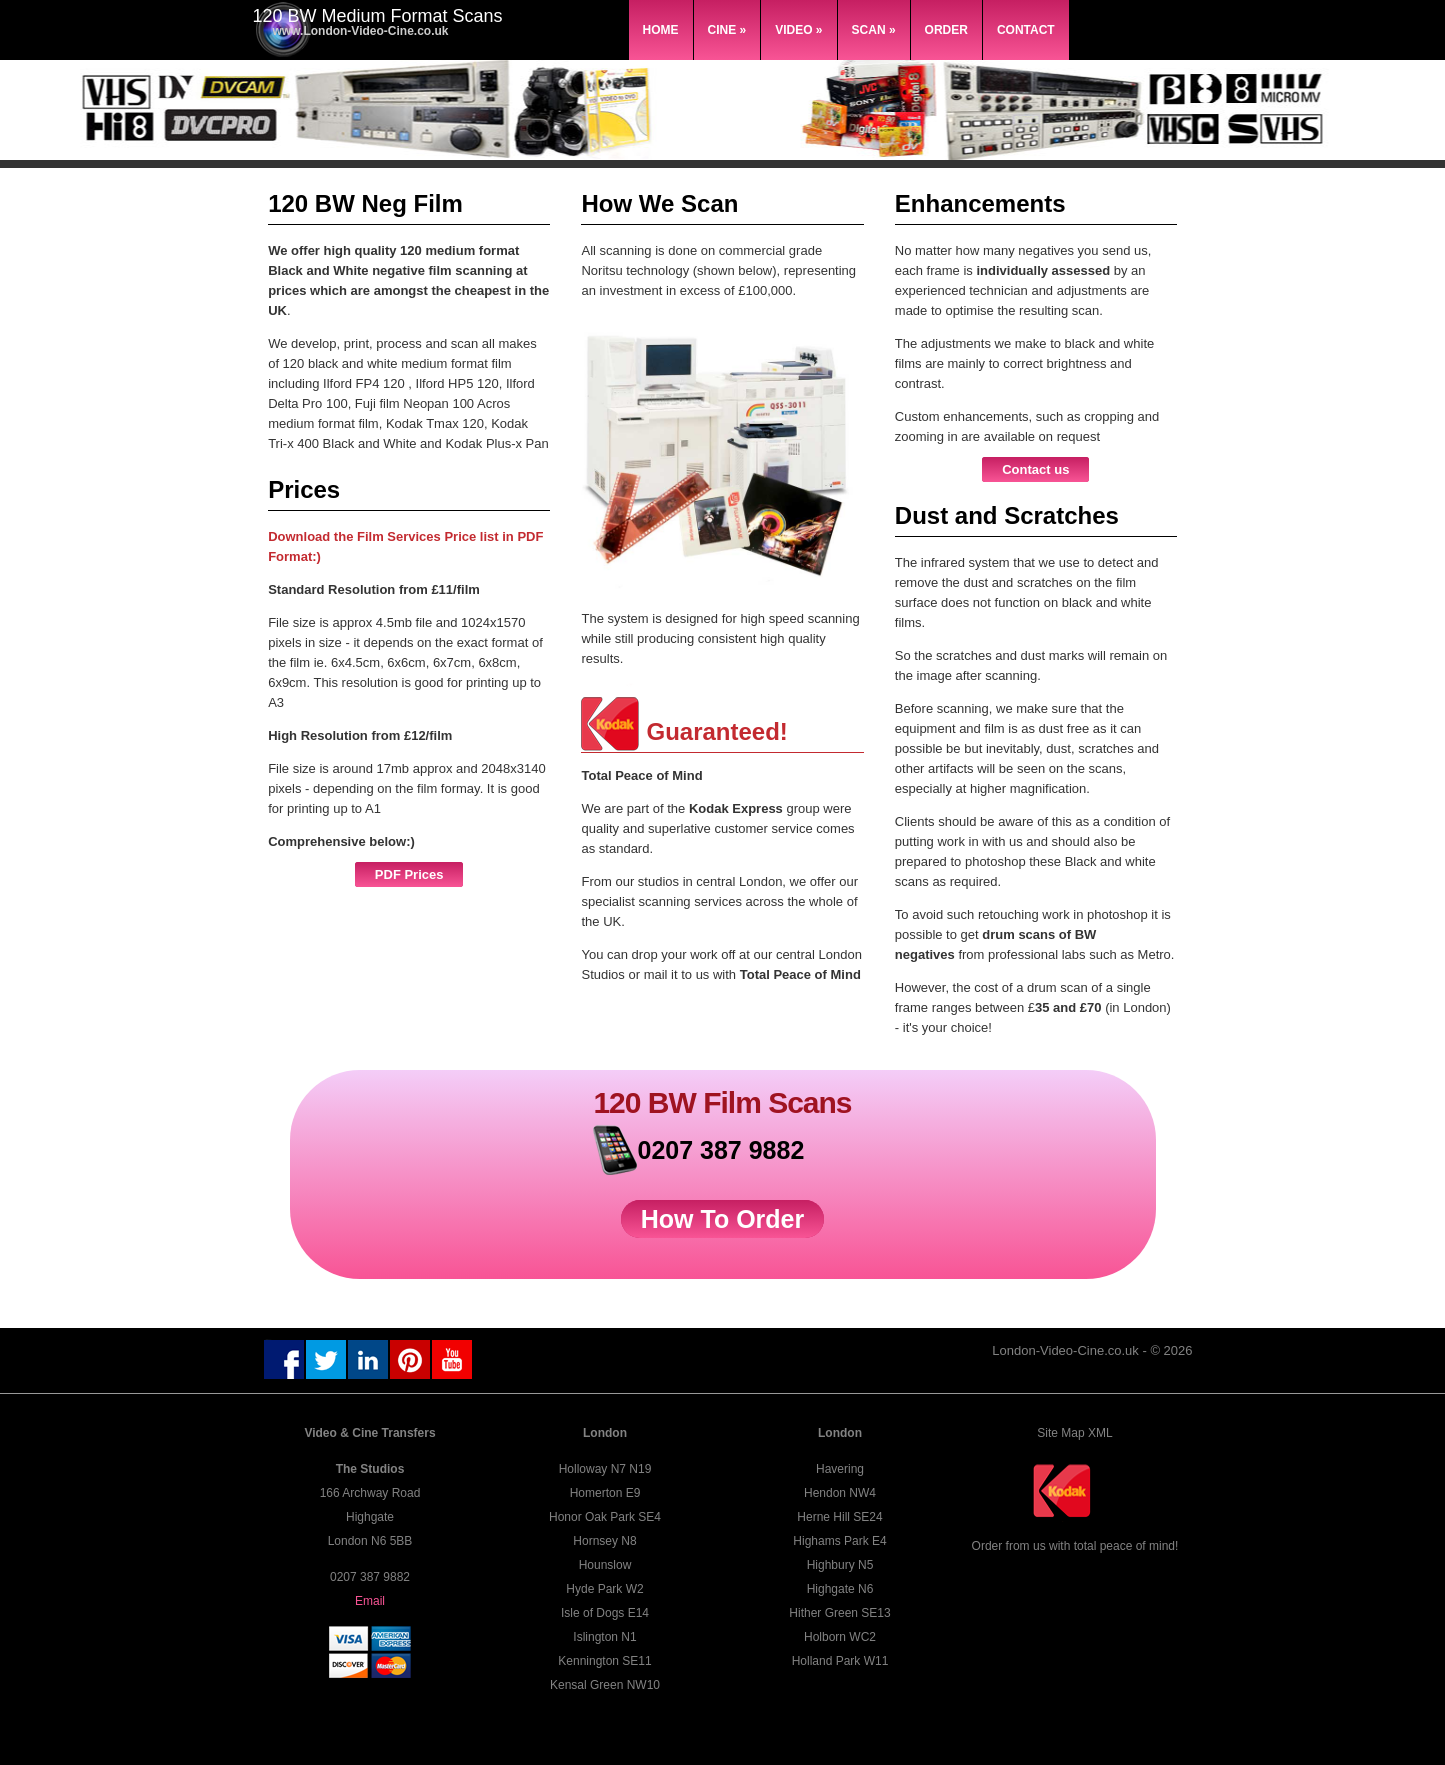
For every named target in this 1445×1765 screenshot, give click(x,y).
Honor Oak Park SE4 (605, 1517)
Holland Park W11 (840, 1661)
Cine (727, 30)
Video (798, 30)
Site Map (1060, 1433)
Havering (840, 1469)
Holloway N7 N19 (605, 1469)
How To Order (722, 1219)
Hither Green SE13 (839, 1613)
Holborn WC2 (840, 1637)
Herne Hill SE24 (839, 1517)
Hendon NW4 (840, 1493)
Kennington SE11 (604, 1661)
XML (1100, 1433)
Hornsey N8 (604, 1541)
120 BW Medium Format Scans (378, 16)
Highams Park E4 (839, 1541)
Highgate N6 (840, 1589)
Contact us (1035, 469)
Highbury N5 (840, 1565)
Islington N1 (604, 1637)
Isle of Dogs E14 (605, 1613)
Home (661, 30)
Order (946, 30)
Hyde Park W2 (604, 1589)
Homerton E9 (605, 1493)
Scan (874, 30)
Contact (1026, 30)
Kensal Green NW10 (605, 1685)
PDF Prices (409, 874)
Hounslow (605, 1565)
